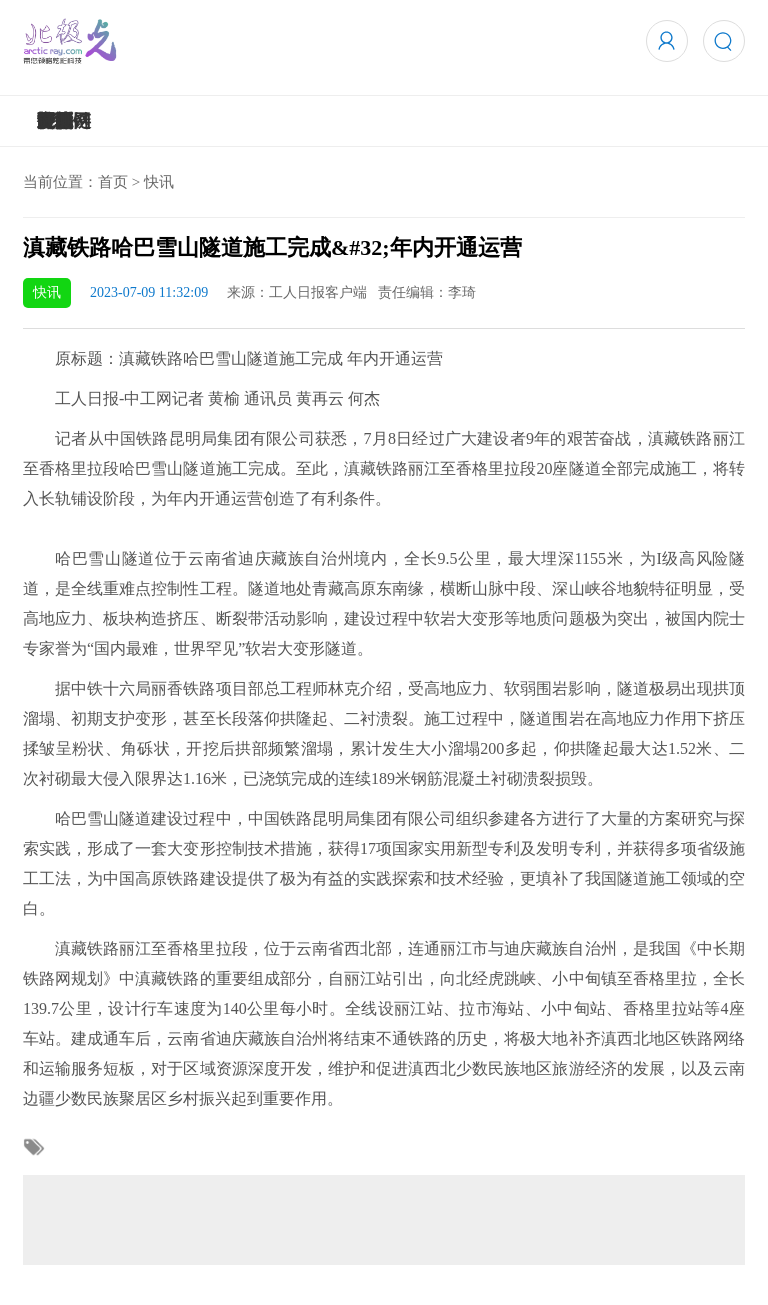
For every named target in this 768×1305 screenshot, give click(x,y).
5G (48, 121)
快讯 (159, 182)
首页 (113, 182)
